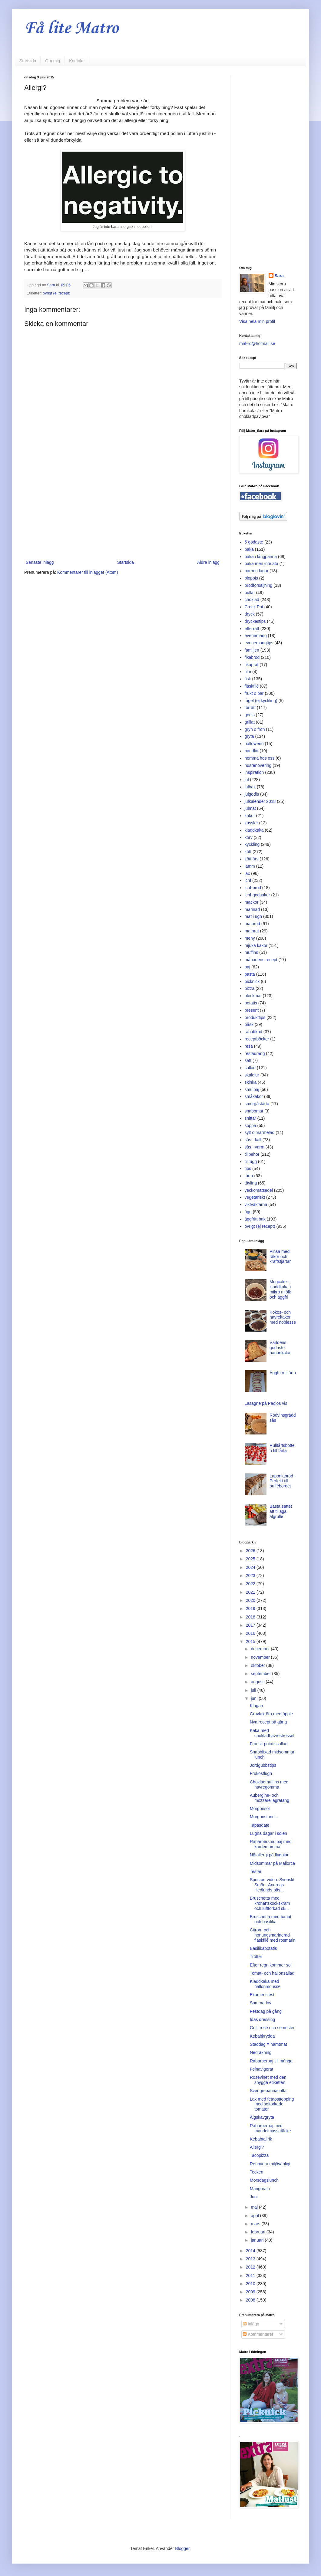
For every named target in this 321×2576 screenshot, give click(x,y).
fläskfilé (252, 686)
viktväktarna (256, 1204)
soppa (250, 1125)
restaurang (255, 1053)
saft (248, 1060)
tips (248, 1168)
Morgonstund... (264, 1816)
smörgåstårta (257, 1103)
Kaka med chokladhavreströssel (272, 1733)
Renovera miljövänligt (270, 2163)
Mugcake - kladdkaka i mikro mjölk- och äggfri (281, 1289)
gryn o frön (255, 729)
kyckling (252, 844)
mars (256, 2223)
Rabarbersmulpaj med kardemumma (271, 1844)
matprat (252, 930)
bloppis (251, 578)
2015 (251, 1641)
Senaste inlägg (40, 562)
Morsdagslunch (264, 2180)
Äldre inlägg (208, 562)
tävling (251, 1183)
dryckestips (255, 621)
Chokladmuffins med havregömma (269, 1784)
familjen (252, 650)
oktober (258, 1665)
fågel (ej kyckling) (261, 700)
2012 (251, 2267)
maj (255, 2207)
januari (258, 2240)
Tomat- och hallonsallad (272, 1973)
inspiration (254, 772)
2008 (251, 2300)
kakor (250, 815)
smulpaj (252, 1089)
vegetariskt (255, 1197)
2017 (251, 1625)
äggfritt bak (255, 1219)
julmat (250, 808)
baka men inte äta (261, 563)
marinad (252, 909)
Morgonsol (260, 1808)
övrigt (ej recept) (56, 293)
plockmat (253, 995)
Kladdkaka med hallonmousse (265, 1984)
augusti (258, 1681)
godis (250, 714)
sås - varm (254, 1147)
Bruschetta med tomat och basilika (270, 1919)
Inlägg (251, 2323)
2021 (251, 1592)
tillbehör (252, 1154)
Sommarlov (260, 2002)
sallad (250, 1067)
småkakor (254, 1096)
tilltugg (251, 1161)
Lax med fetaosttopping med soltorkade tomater (272, 2104)
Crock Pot (254, 606)
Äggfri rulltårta (283, 1372)
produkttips (255, 1017)
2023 (251, 1575)
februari (258, 2231)
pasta (250, 974)
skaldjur (252, 1075)
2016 (251, 1633)
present (252, 1010)
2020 (251, 1600)
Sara (279, 275)
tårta (249, 1175)
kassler (251, 822)
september (261, 1673)
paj (247, 966)
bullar (250, 592)
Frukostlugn (261, 1773)
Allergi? (257, 2147)
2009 (251, 2291)
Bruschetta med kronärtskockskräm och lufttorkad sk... (270, 1903)
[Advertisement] (122, 508)
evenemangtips (259, 642)
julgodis (252, 794)
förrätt (250, 707)
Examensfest (262, 1994)
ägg (248, 1211)
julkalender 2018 (260, 801)
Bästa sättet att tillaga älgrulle (281, 1511)
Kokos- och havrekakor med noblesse (283, 1317)
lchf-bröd (253, 887)
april (255, 2215)
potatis (251, 1002)
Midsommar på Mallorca (272, 1863)
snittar (250, 1118)
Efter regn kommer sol (271, 1965)
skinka (251, 1082)
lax (247, 873)
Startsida (27, 60)
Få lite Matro (71, 28)
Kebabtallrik (261, 2139)
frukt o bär (254, 693)
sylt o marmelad (260, 1132)
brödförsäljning (259, 585)
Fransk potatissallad (269, 1743)
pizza (250, 988)
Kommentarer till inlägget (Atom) (87, 572)
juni (255, 1698)
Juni (254, 2196)
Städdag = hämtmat (268, 2044)
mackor (252, 902)
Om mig (52, 60)
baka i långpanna (261, 556)
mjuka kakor (256, 945)
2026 (251, 1550)
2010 (251, 2283)
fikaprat (252, 664)
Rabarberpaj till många (271, 2060)
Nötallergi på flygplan (270, 1854)
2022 (251, 1583)
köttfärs (252, 858)
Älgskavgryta (262, 2117)
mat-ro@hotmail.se (257, 343)
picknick (252, 981)
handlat (252, 750)
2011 (251, 2275)
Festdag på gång (266, 2011)
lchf (248, 880)
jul (247, 779)
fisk (248, 678)
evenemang (256, 635)
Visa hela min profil (257, 321)
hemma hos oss (260, 758)
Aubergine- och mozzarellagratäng (269, 1798)
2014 (251, 2250)
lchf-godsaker (257, 894)
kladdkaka (254, 830)
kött (248, 851)
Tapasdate (260, 1825)
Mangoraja (260, 2188)
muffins (251, 952)
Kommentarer (258, 2334)
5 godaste (254, 542)
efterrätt (252, 628)
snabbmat (254, 1111)
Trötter (256, 1956)
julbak (250, 786)
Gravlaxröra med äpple (271, 1713)
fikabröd (252, 657)
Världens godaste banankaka (280, 1347)
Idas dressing (262, 2019)
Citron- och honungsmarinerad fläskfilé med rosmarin (273, 1935)
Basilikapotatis (263, 1948)
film (248, 671)
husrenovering (258, 765)
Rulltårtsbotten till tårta (282, 1448)
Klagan (256, 1705)
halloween (254, 743)
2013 (251, 2258)
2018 (251, 1617)
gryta (249, 736)
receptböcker (257, 1039)
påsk (249, 1024)
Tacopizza (259, 2155)
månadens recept (261, 959)
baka (249, 549)
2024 (251, 1567)
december (261, 1648)
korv (249, 837)
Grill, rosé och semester (272, 2027)
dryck (250, 614)
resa (249, 1046)
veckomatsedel (259, 1190)
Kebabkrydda (262, 2036)
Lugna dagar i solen (268, 1833)
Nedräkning (261, 2052)
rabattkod (253, 1031)
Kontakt (76, 60)
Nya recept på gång (268, 1722)
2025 (251, 1558)
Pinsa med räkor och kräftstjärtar (280, 1256)
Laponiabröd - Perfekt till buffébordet (283, 1481)
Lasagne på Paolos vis (266, 1403)
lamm (250, 866)
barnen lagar (257, 570)
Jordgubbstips (263, 1765)
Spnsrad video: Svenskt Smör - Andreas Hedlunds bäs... (272, 1884)
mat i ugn (253, 916)
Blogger (182, 2548)
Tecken (256, 2172)
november (261, 1657)
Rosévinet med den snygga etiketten (268, 2080)
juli (254, 1690)
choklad (252, 599)
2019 (251, 1608)
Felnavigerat (261, 2069)
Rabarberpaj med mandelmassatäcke (270, 2128)
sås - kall (253, 1139)
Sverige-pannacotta (268, 2090)
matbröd (252, 923)
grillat (250, 722)
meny (250, 938)
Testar (255, 1871)
